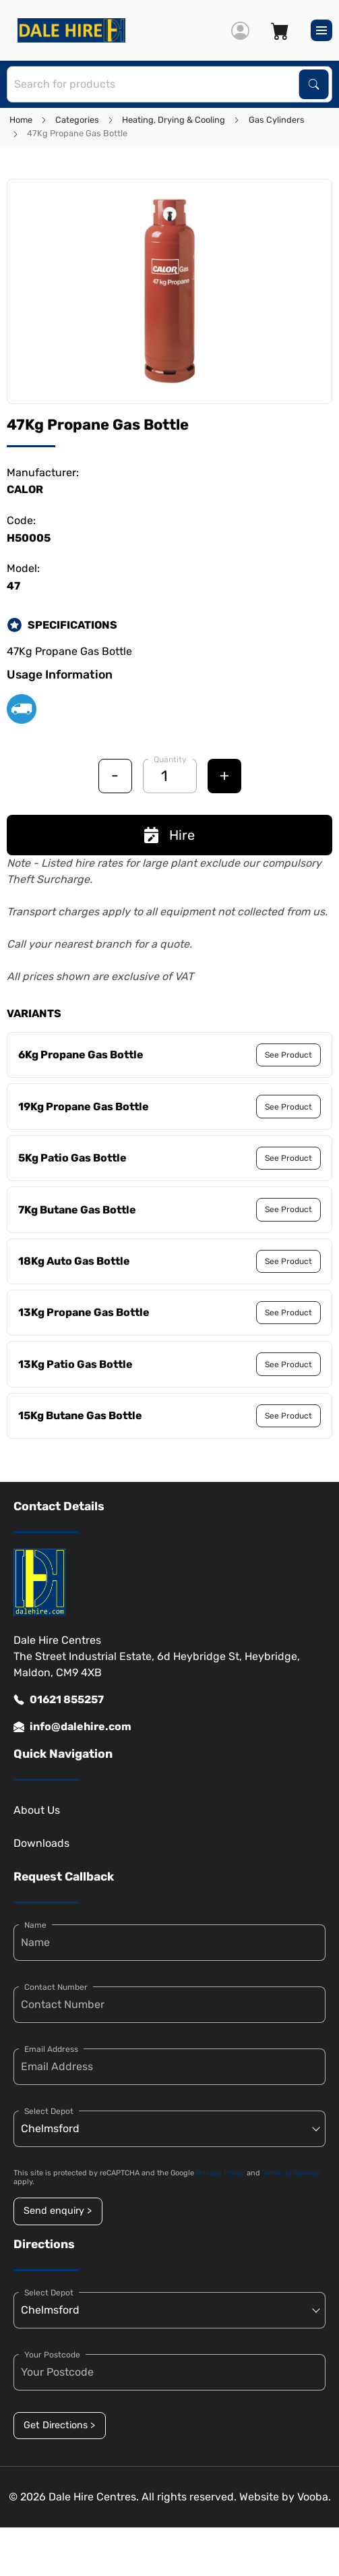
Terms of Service (290, 2173)
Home (20, 120)
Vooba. (314, 2496)
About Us (36, 1810)
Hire (169, 835)
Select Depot (48, 2111)
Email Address (51, 2049)
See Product (288, 1055)
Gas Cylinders (277, 120)
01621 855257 (58, 1700)
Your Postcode (52, 2354)
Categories (77, 120)
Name (35, 1925)
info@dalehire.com (72, 1727)
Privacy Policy (220, 2173)
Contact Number (56, 1987)
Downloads (41, 1843)
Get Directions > (59, 2425)
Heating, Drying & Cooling (173, 120)
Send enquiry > (58, 2210)
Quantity (170, 759)
